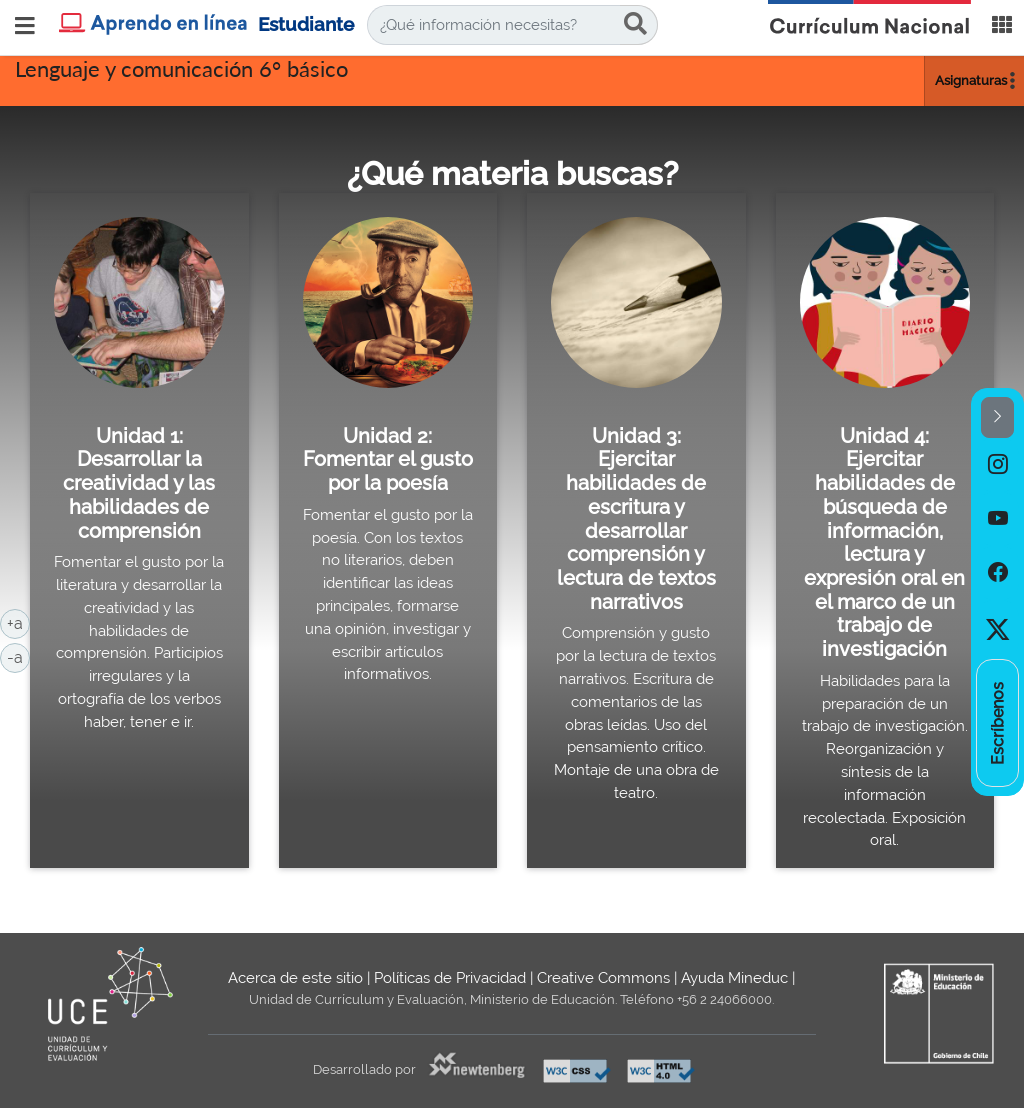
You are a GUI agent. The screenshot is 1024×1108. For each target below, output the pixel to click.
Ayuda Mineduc (734, 978)
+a (18, 622)
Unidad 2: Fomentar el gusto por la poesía (388, 459)
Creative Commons (603, 978)
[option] (997, 465)
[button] (997, 417)
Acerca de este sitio (295, 978)
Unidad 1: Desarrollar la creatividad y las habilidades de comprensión (139, 483)
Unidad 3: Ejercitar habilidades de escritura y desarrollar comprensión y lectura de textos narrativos (636, 519)
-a (18, 656)
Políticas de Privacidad (450, 978)
